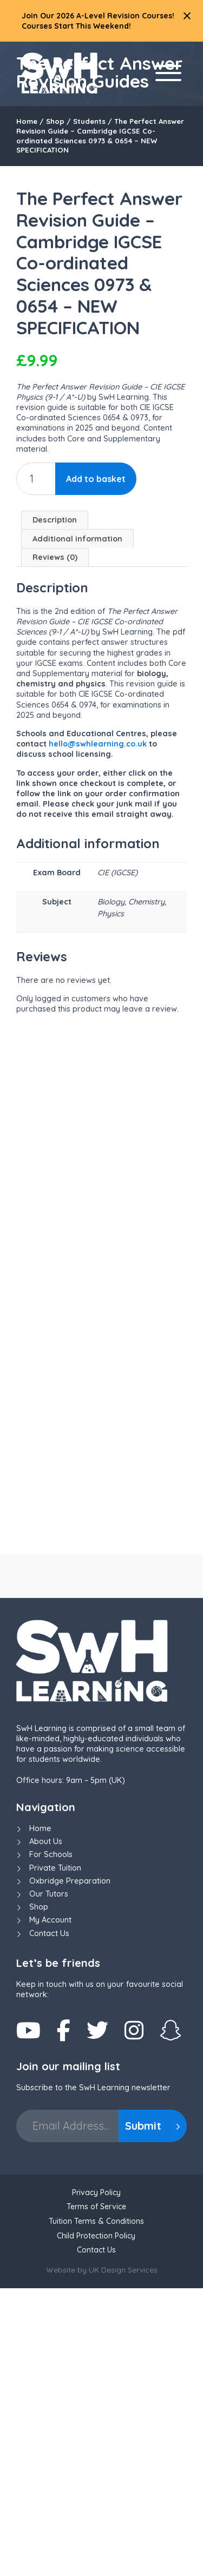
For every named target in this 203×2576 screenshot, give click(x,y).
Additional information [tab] (77, 539)
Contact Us (49, 2221)
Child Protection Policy (96, 2523)
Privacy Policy (96, 2480)
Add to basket (96, 478)
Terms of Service (96, 2495)
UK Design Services (123, 2557)
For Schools (51, 2143)
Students (89, 121)
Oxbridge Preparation (69, 2169)
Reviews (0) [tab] (54, 557)
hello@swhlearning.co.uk (98, 744)
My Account (50, 2208)
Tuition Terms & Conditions (96, 2509)
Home (26, 121)
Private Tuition (55, 2156)
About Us (45, 2129)
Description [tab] (54, 520)
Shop (55, 121)
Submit (152, 2413)
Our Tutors (48, 2182)
